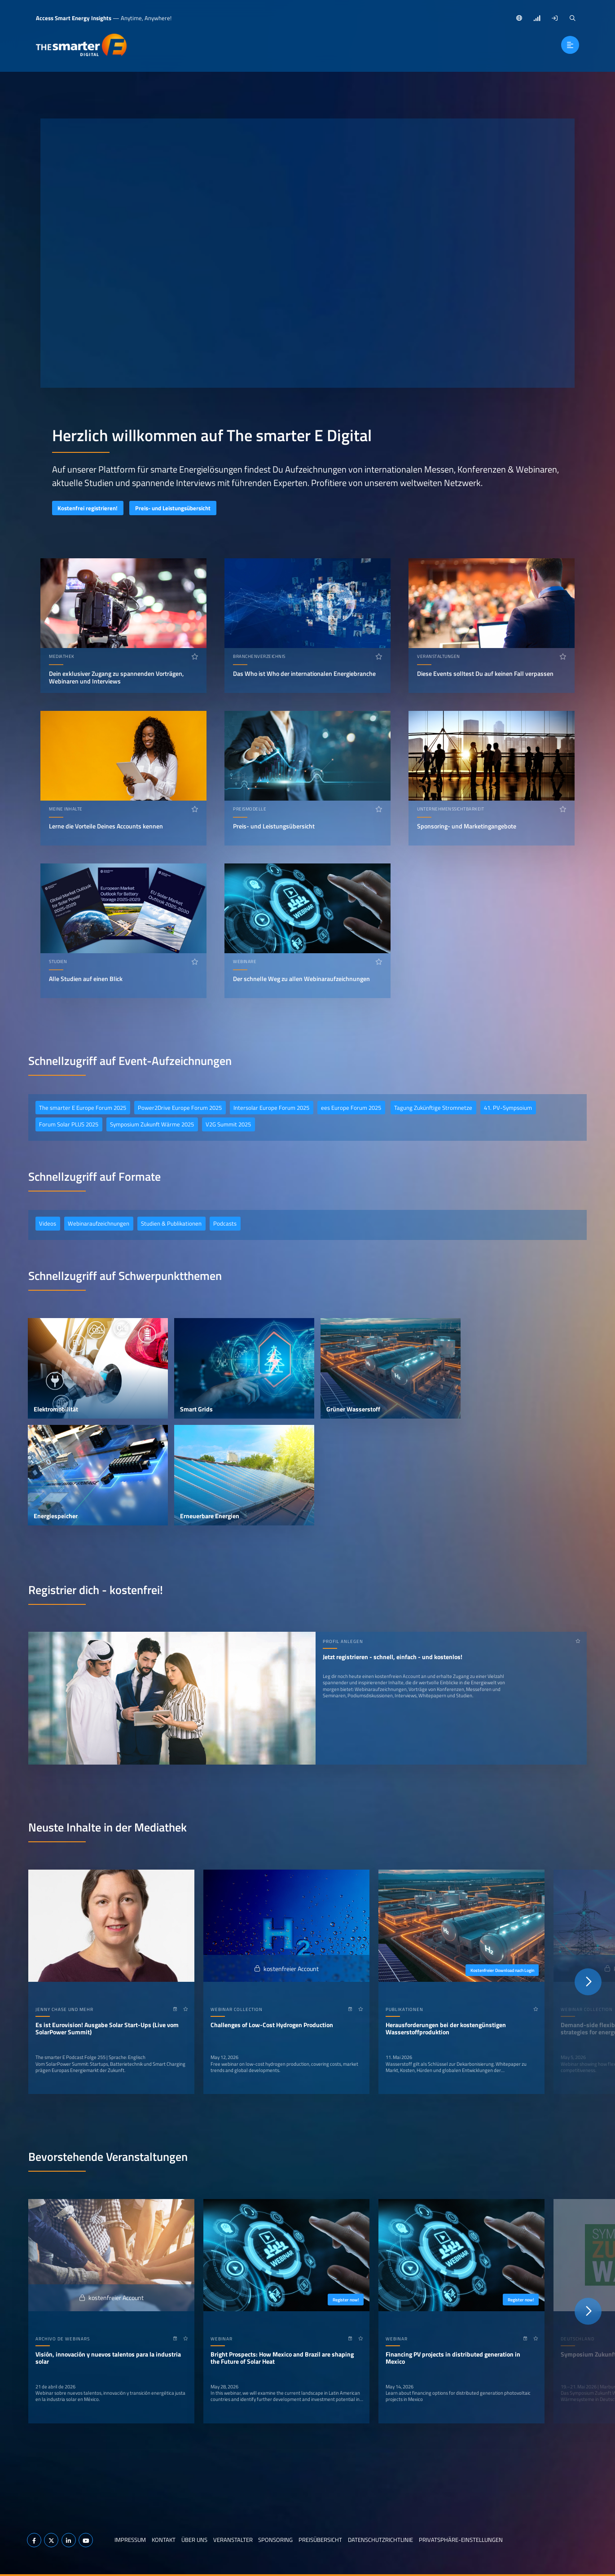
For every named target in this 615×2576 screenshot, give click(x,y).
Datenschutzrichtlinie (380, 2539)
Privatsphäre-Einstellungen (461, 2539)
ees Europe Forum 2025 (351, 1107)
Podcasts (225, 1223)
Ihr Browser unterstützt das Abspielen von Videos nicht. (307, 253)
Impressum (130, 2539)
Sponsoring (275, 2539)
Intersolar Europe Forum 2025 (271, 1107)
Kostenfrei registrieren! (87, 508)
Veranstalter (233, 2539)
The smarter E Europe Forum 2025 (82, 1107)
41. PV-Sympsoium (508, 1107)
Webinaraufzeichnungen (98, 1223)
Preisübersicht (320, 2539)
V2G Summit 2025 (228, 1124)
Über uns (194, 2539)
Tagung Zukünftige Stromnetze (433, 1107)
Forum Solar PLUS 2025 (68, 1124)
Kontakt (164, 2539)
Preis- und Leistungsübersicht (173, 508)
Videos (47, 1223)
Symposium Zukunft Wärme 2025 (152, 1124)
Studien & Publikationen (171, 1223)
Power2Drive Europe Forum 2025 (180, 1107)
